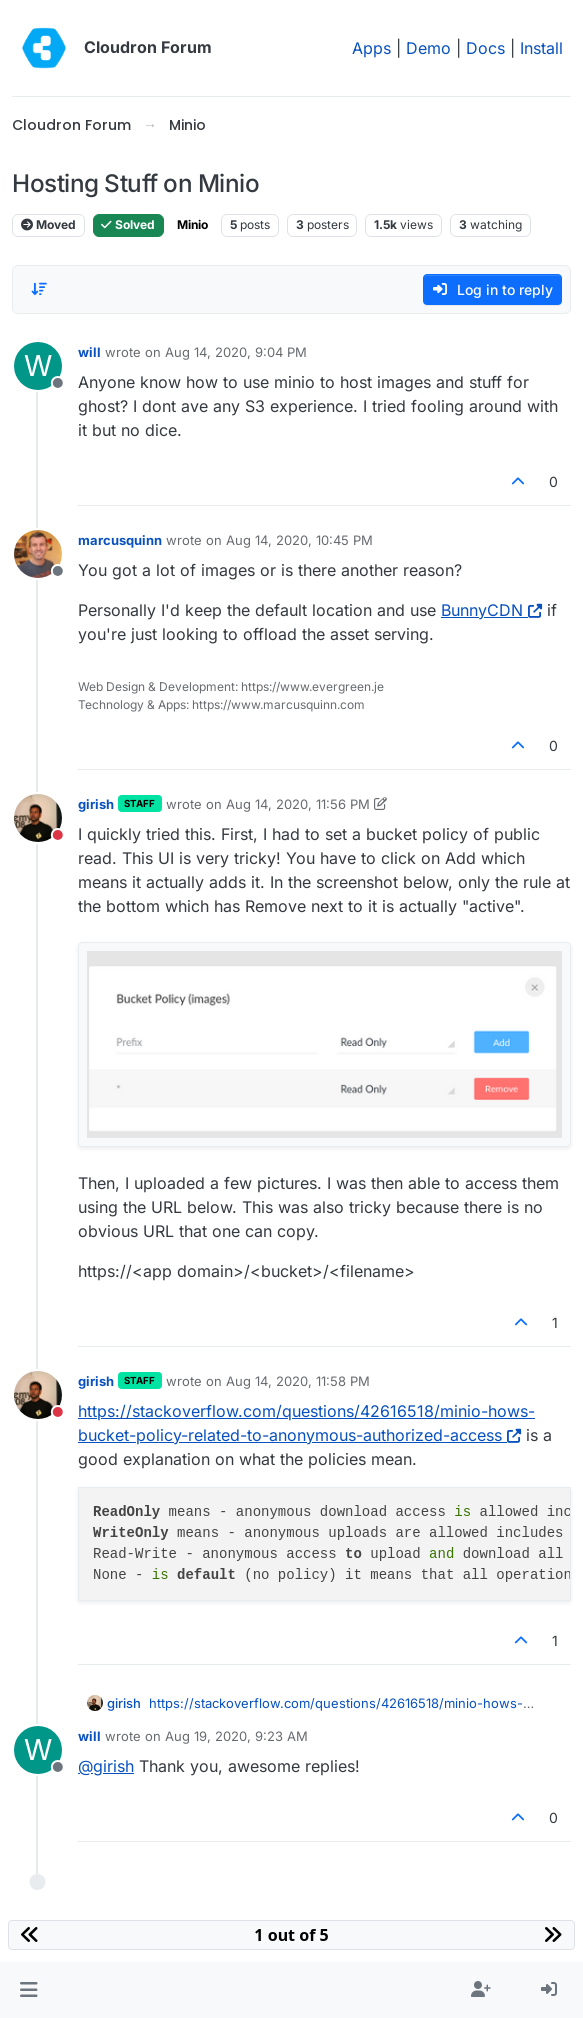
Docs (485, 48)
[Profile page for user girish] (38, 818)
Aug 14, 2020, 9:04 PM (236, 352)
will (89, 352)
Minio (192, 224)
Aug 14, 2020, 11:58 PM (298, 1381)
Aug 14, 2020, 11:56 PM (298, 804)
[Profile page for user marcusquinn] (38, 554)
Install (541, 48)
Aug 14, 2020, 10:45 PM (299, 540)
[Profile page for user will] (38, 366)
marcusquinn (120, 540)
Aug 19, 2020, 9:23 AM (236, 1736)
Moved (48, 224)
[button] (28, 1990)
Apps (371, 48)
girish (96, 804)
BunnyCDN (491, 610)
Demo (428, 48)
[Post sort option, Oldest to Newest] (39, 289)
